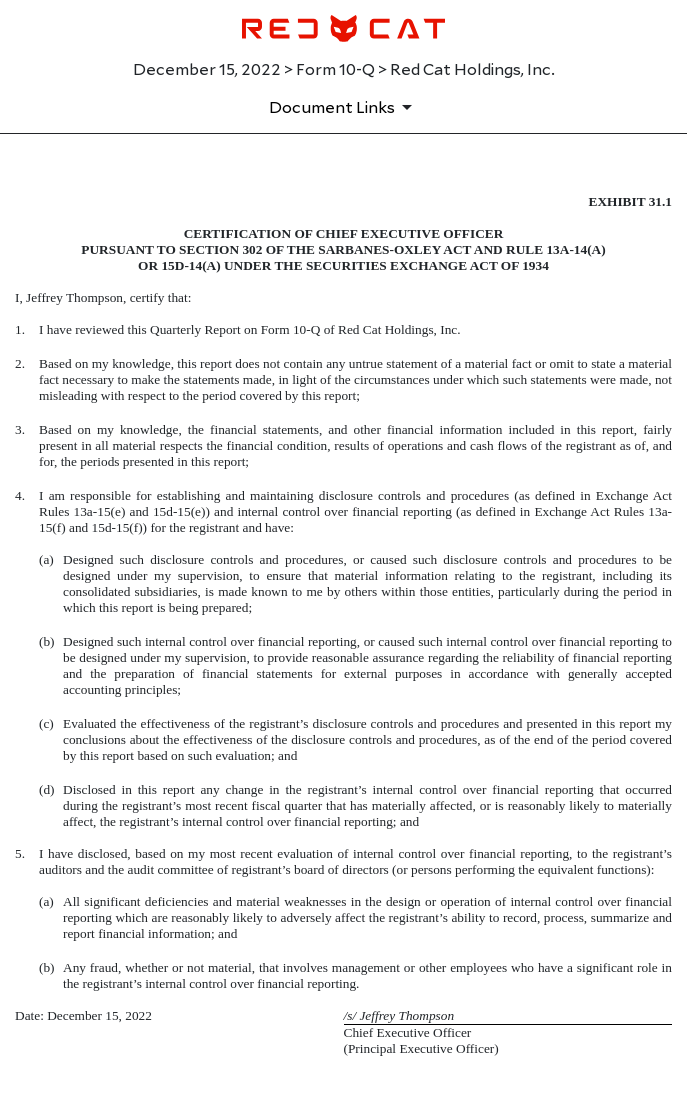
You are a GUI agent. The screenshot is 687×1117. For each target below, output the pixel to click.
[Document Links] (344, 107)
